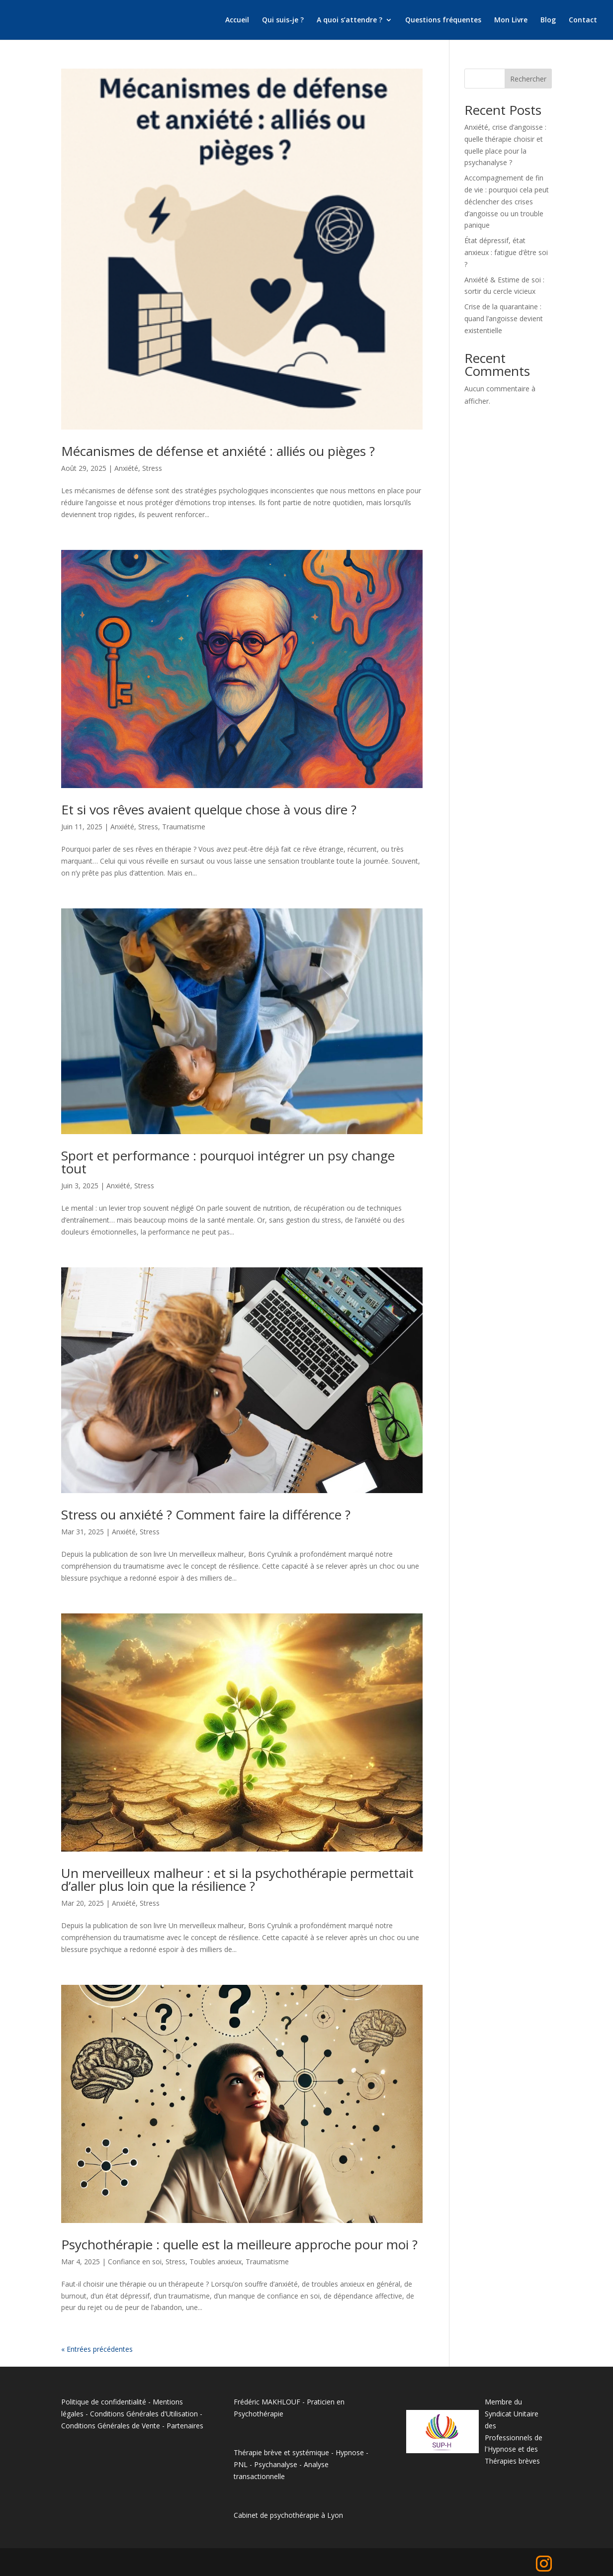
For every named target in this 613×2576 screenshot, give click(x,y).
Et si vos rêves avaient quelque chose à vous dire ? (208, 809)
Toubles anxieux (215, 2261)
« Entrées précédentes (97, 2349)
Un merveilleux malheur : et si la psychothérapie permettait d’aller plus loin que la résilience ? (237, 1879)
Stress (152, 468)
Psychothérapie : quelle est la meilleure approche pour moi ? (239, 2244)
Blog (548, 20)
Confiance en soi (135, 2261)
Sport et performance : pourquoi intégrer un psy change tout (228, 1162)
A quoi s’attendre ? (349, 20)
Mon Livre (510, 20)
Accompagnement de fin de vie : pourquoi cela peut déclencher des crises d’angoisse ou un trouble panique (506, 201)
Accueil (237, 20)
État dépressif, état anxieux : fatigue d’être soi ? (506, 252)
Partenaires (185, 2425)
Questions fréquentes (443, 20)
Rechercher (528, 79)
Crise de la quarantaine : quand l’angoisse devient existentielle (503, 318)
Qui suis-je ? (283, 20)
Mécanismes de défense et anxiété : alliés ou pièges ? (218, 451)
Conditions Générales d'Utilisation (144, 2413)
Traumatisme (183, 826)
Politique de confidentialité (103, 2401)
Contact (583, 20)
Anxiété (126, 468)
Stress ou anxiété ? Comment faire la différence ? (205, 1514)
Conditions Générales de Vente (110, 2425)
